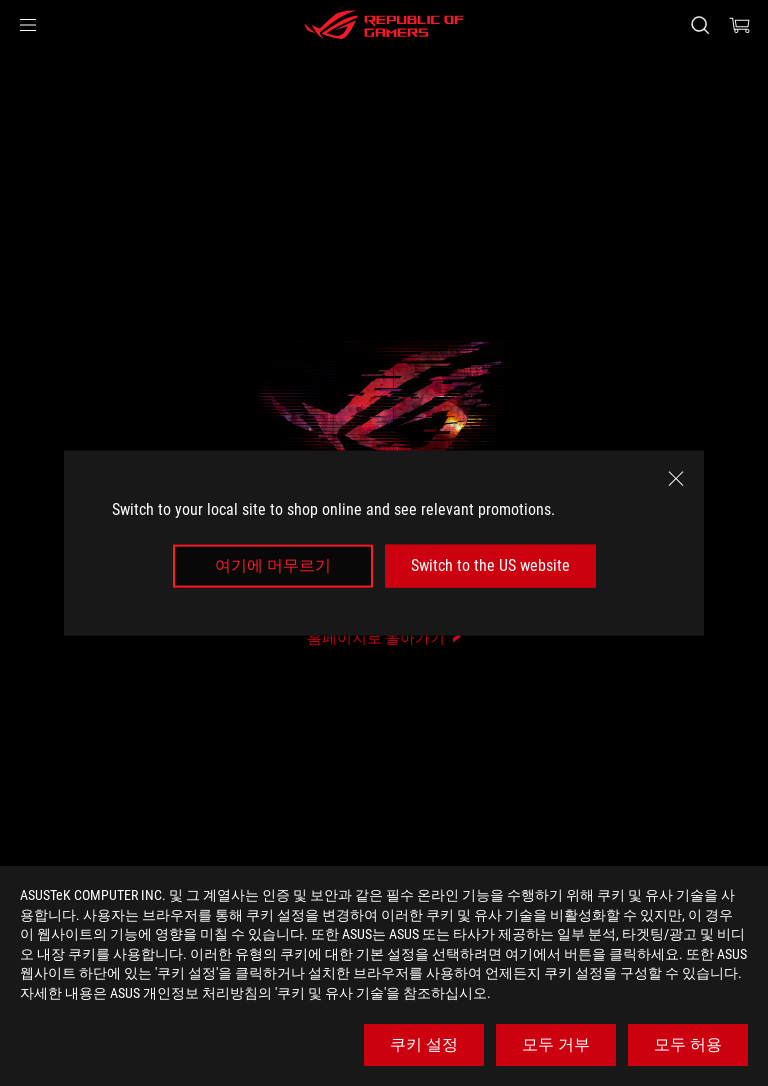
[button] (28, 25)
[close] (676, 479)
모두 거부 (556, 1044)
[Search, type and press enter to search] (699, 25)
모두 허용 (688, 1044)
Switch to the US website (490, 565)
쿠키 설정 (424, 1044)
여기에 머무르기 (273, 565)
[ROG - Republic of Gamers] (384, 25)
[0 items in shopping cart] (740, 25)
